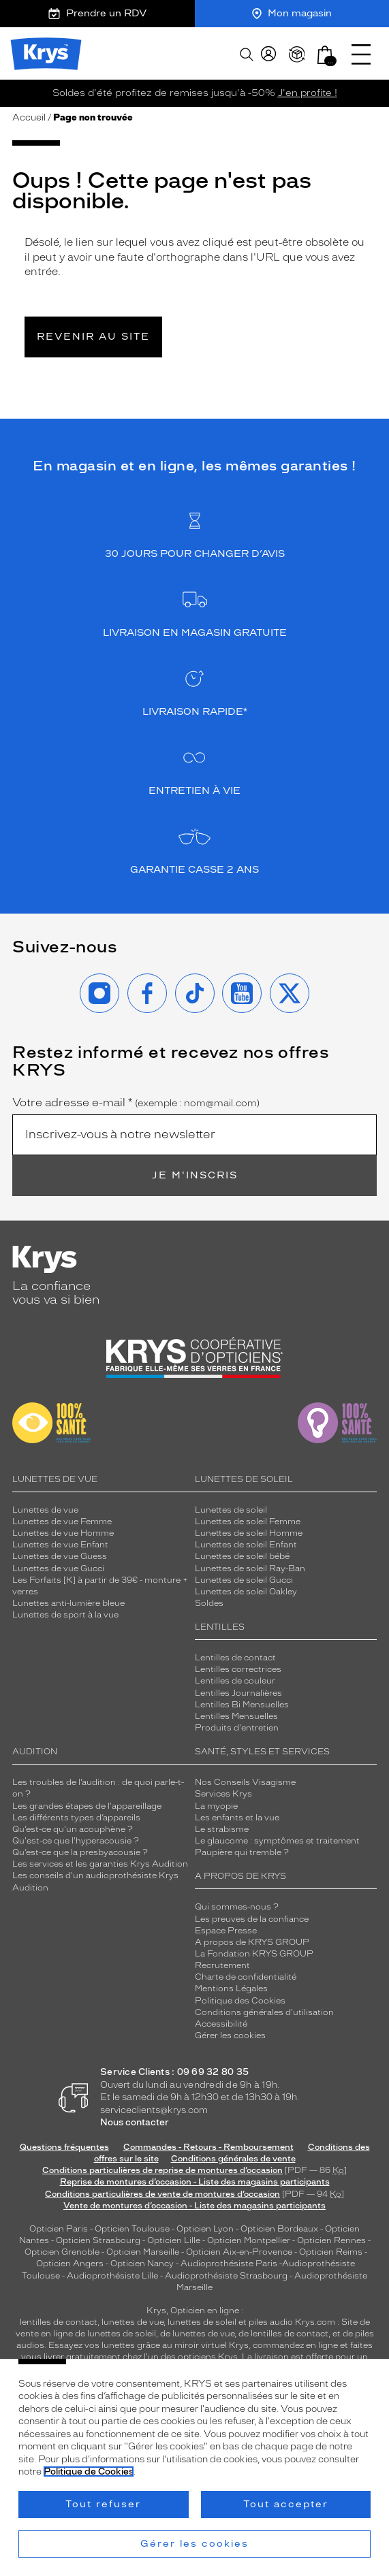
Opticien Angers (70, 2263)
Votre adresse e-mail (136, 1102)
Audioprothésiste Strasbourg (226, 2276)
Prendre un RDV (97, 13)
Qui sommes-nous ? (237, 1907)
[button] (325, 55)
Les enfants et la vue (237, 1817)
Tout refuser (103, 2504)
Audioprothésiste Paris (229, 2263)
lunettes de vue (133, 2322)
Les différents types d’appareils (76, 1817)
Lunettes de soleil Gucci (244, 1580)
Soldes (209, 1603)
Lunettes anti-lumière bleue (68, 1603)
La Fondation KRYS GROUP (254, 1954)
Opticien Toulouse (132, 2229)
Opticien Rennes (331, 2240)
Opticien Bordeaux (279, 2229)
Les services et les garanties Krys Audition (100, 1864)
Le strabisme (222, 1829)
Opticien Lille (173, 2240)
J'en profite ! (307, 93)
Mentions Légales (231, 1988)
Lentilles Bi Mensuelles (242, 1704)
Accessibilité (221, 2024)
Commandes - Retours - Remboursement (208, 2147)
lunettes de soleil (202, 2322)
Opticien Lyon (205, 2229)
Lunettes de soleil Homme (248, 1533)
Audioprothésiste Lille (112, 2276)
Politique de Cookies (89, 2471)
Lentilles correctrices (238, 1669)
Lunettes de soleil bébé (242, 1556)
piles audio (271, 2322)
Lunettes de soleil (231, 1510)
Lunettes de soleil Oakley (246, 1591)
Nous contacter (134, 2122)
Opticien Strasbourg (98, 2240)
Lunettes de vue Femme (62, 1521)
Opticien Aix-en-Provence (239, 2252)
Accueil (29, 117)
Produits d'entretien (237, 1728)
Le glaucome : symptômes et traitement (277, 1841)
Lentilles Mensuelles (236, 1716)
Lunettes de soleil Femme (247, 1521)
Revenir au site (93, 336)
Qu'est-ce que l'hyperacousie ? (75, 1841)
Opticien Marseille (142, 2252)
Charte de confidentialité (245, 1977)
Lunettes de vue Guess (59, 1556)
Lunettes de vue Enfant (60, 1544)
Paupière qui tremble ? (242, 1852)
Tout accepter (285, 2504)
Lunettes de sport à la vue (65, 1615)
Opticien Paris (58, 2229)
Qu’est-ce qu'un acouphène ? (72, 1829)
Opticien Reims (330, 2252)
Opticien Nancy (142, 2263)
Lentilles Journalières (238, 1693)
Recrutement (222, 1965)
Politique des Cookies (240, 2001)
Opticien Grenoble (62, 2252)
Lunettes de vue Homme (63, 1533)
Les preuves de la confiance (252, 1919)
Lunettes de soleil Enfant (246, 1544)
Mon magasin (292, 13)
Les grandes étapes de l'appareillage (86, 1806)
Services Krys (223, 1794)
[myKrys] (268, 54)
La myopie (216, 1806)
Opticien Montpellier (248, 2240)
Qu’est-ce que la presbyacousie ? (80, 1852)
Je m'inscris (195, 1175)
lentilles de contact (58, 2322)
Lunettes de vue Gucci (58, 1568)
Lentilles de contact (235, 1657)
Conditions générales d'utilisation (264, 2012)
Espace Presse (226, 1930)
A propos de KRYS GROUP (252, 1942)
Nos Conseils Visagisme (245, 1782)
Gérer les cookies (230, 2035)
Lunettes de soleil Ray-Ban (250, 1568)
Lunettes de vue (45, 1510)
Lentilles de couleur (235, 1681)
